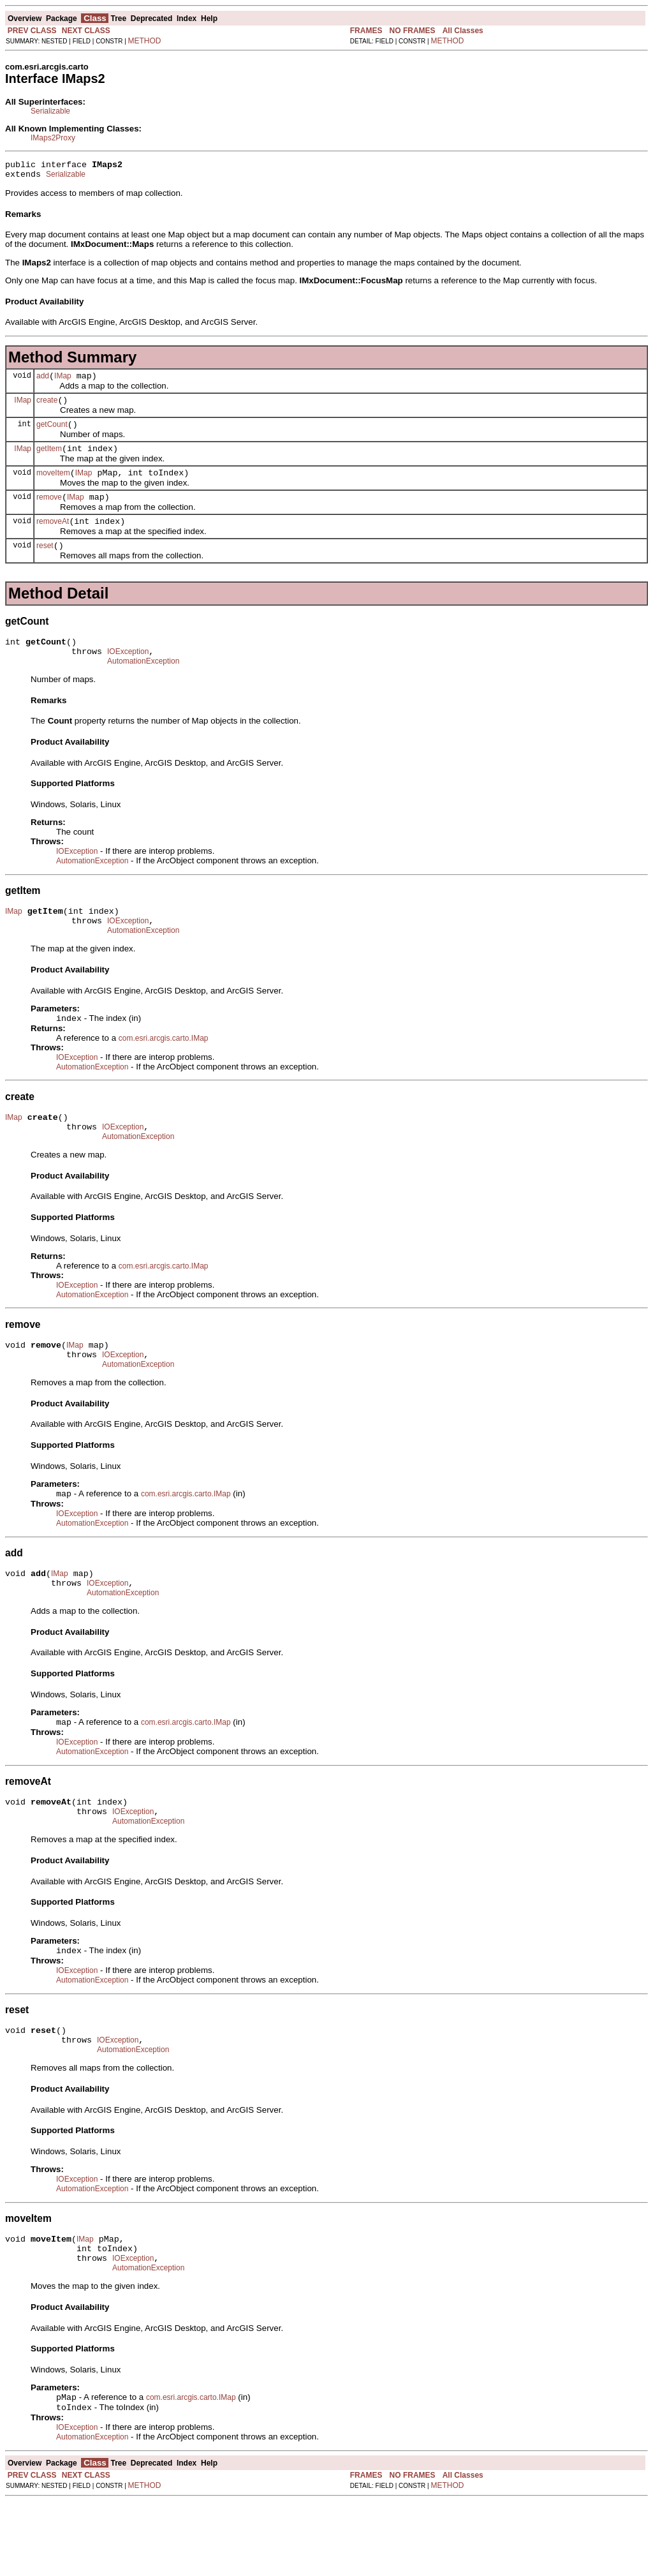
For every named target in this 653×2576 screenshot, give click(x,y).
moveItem (53, 486)
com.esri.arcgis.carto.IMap (164, 1070)
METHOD (144, 40)
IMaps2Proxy (53, 137)
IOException (128, 674)
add (42, 381)
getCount (52, 433)
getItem (49, 460)
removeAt (52, 538)
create (46, 407)
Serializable (50, 111)
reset (45, 564)
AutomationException (143, 685)
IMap (62, 381)
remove (49, 512)
